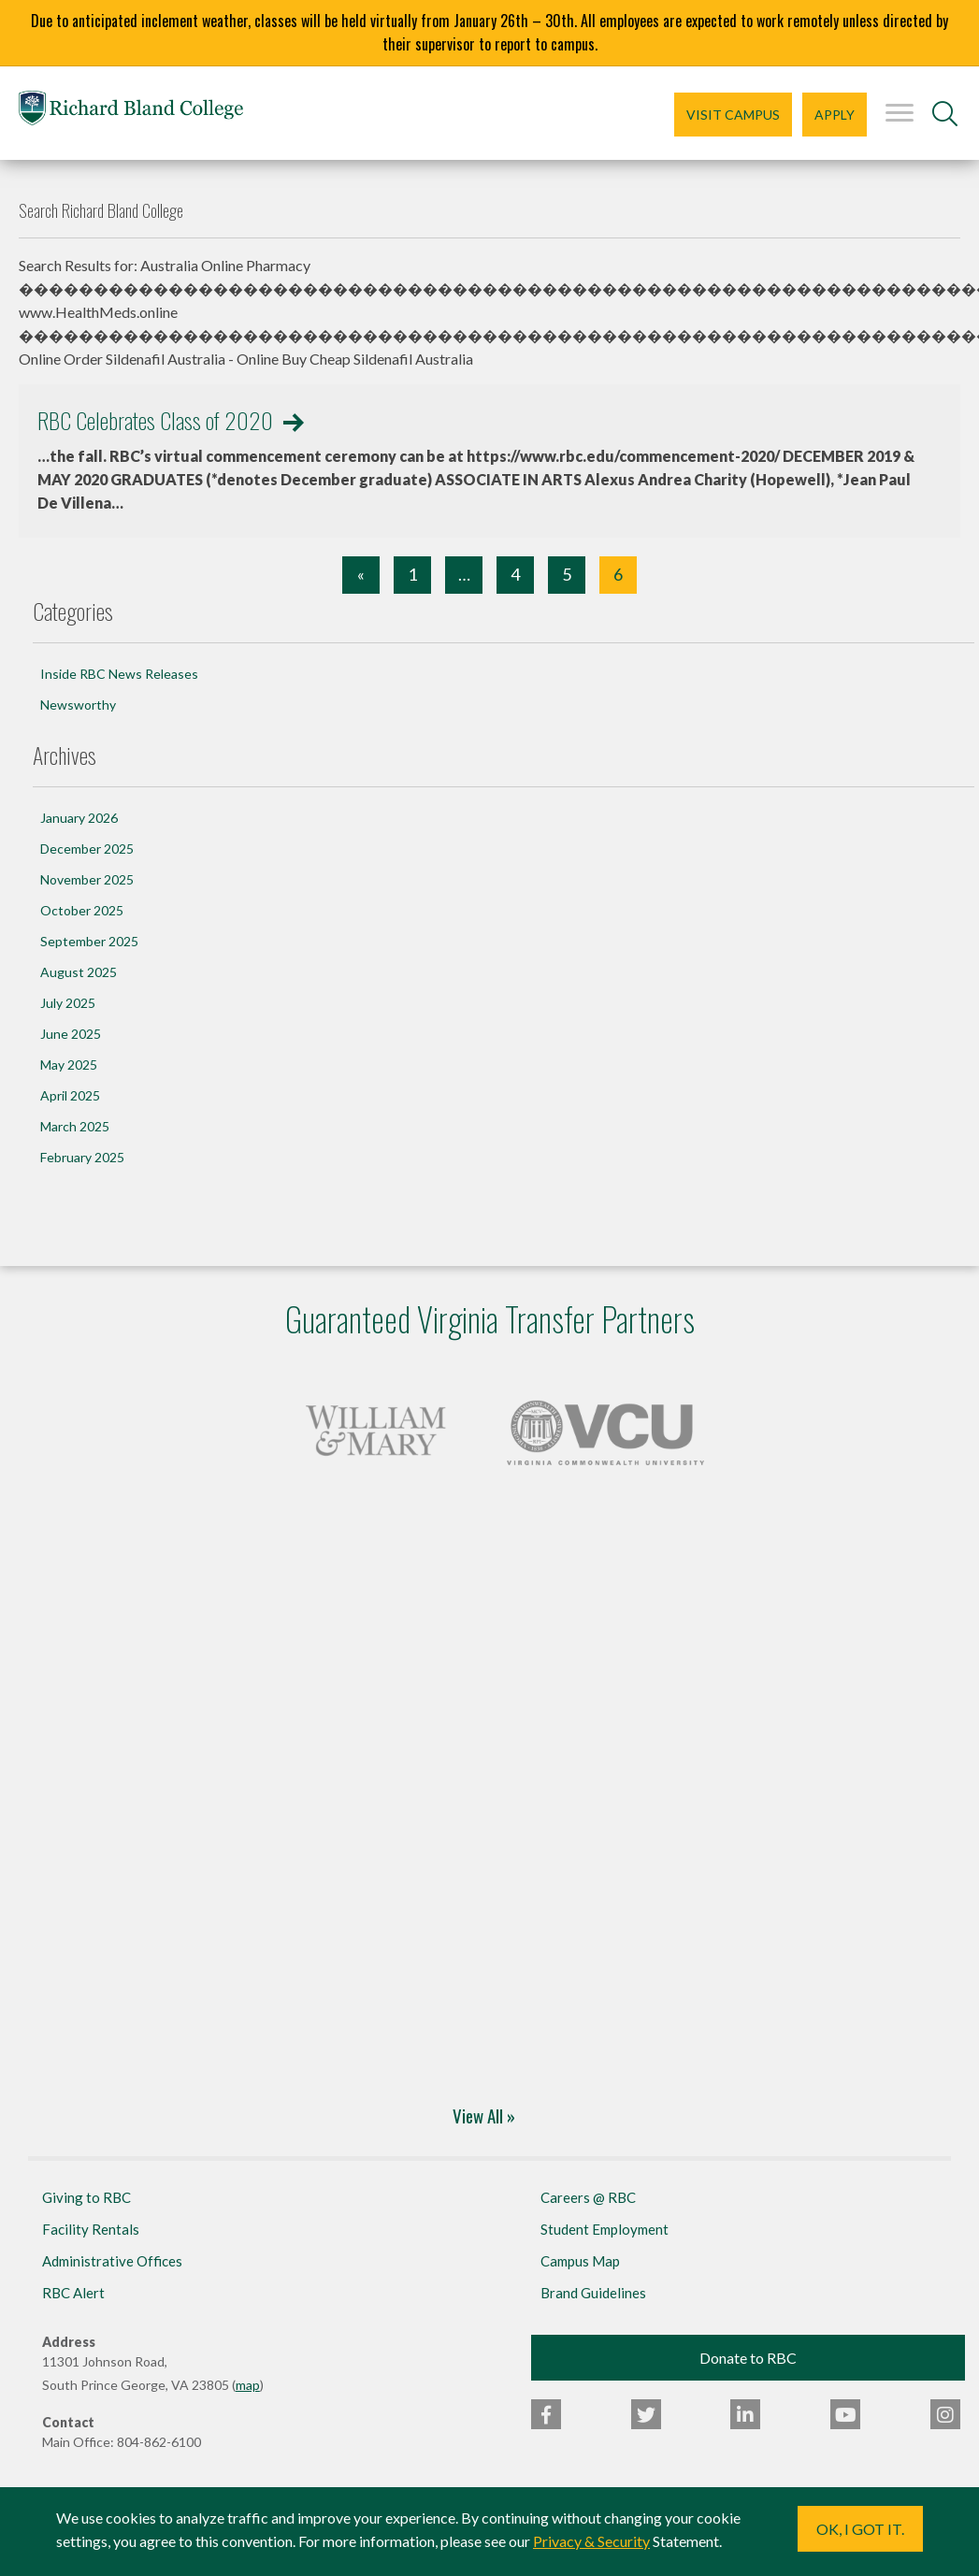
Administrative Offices (112, 2260)
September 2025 (89, 941)
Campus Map (580, 2260)
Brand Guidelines (593, 2292)
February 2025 (82, 1157)
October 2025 (81, 910)
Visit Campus (733, 114)
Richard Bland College (131, 112)
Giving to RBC (86, 2197)
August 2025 (78, 972)
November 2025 (87, 879)
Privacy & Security (591, 2541)
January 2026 (79, 818)
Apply (834, 114)
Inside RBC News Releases (119, 674)
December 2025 (87, 848)
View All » (484, 2115)
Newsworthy (78, 704)
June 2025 (70, 1034)
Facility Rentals (90, 2229)
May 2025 (68, 1064)
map (248, 2385)
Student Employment (604, 2229)
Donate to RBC (748, 2358)
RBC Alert (73, 2292)
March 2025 (74, 1126)
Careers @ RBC (588, 2197)
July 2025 (67, 1003)
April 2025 (70, 1095)
